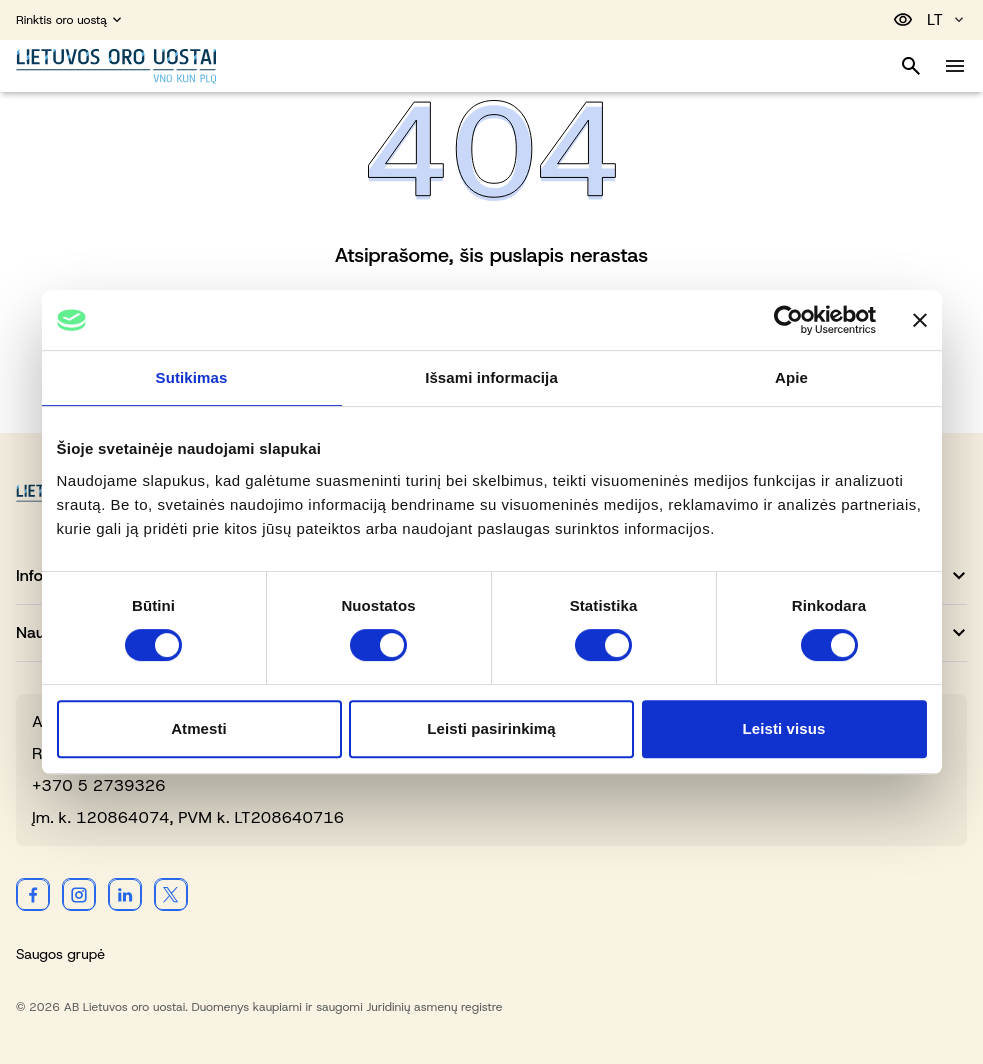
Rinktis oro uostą (70, 20)
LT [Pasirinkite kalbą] (947, 19)
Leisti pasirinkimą (491, 728)
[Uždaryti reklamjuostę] (920, 320)
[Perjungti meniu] (955, 66)
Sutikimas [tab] (192, 377)
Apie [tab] (791, 377)
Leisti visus (784, 728)
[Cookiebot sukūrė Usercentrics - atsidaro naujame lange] (788, 320)
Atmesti (199, 728)
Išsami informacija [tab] (491, 377)
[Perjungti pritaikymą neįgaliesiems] (903, 20)
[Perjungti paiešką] (911, 66)
